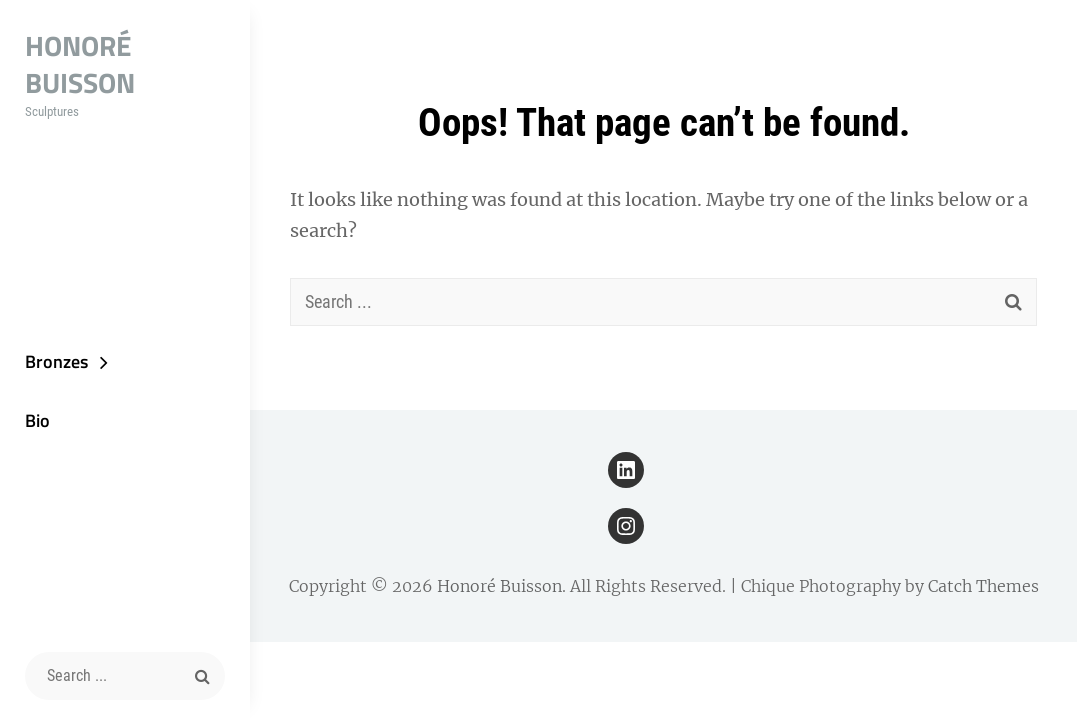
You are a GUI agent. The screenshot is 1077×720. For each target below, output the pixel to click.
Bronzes (56, 361)
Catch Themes (983, 586)
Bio (37, 420)
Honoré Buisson (80, 64)
